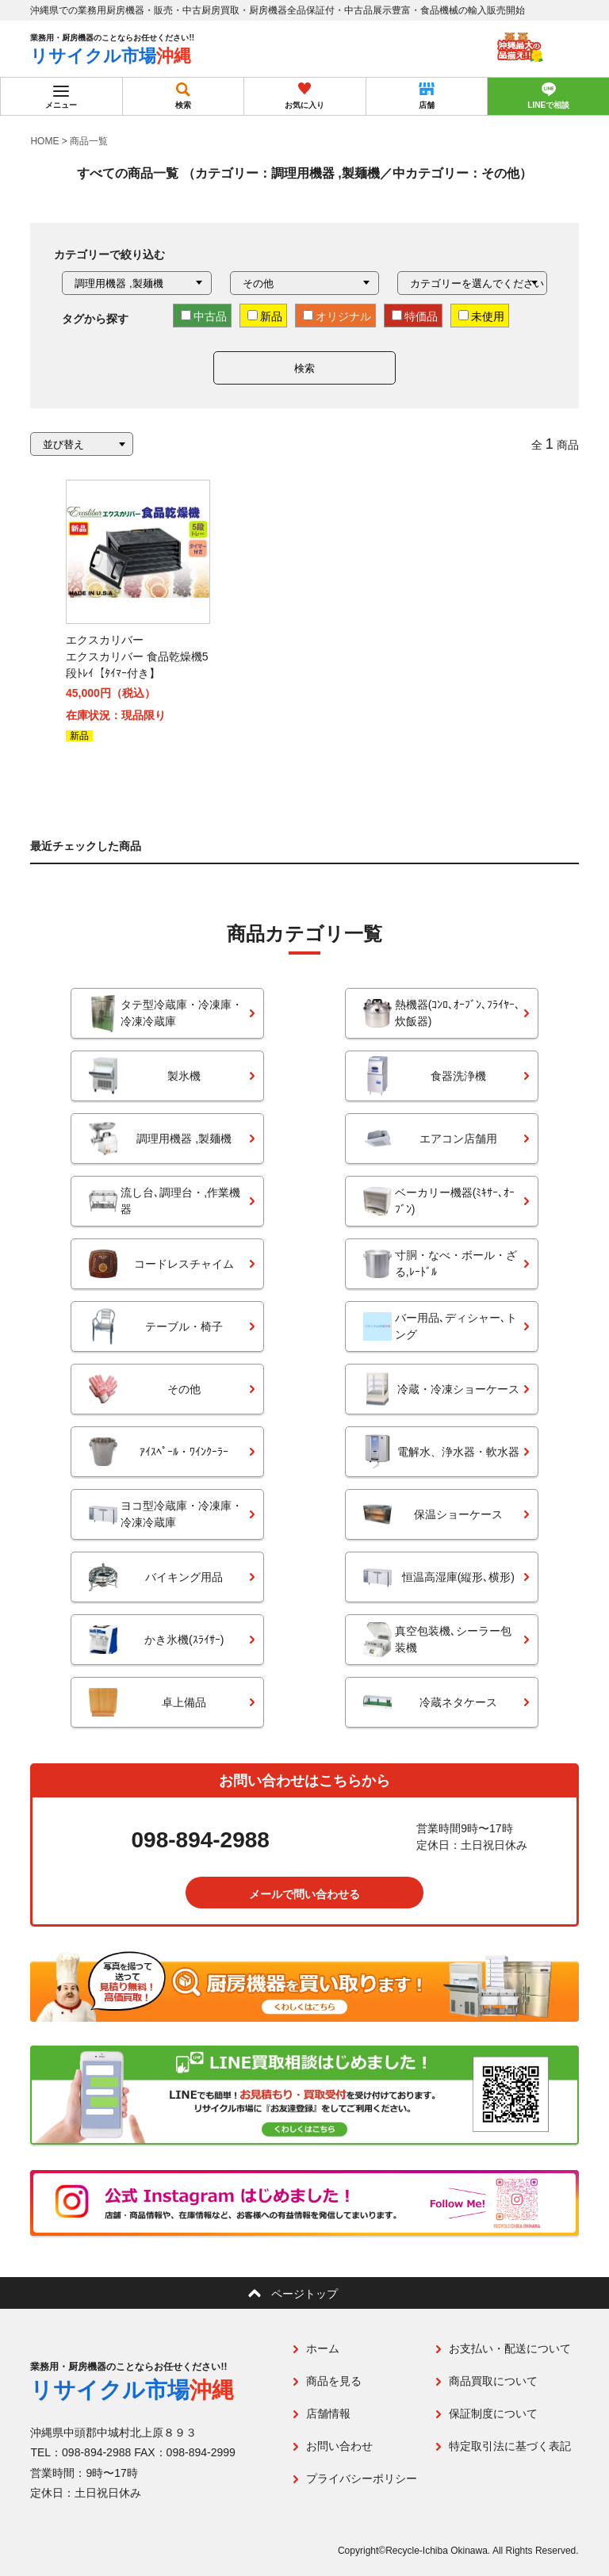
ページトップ (304, 2293)
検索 (304, 368)
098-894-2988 (201, 1840)
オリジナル (337, 316)
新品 (264, 316)
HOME (44, 141)
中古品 (204, 316)
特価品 (415, 316)
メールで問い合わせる (304, 1894)
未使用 (481, 316)
